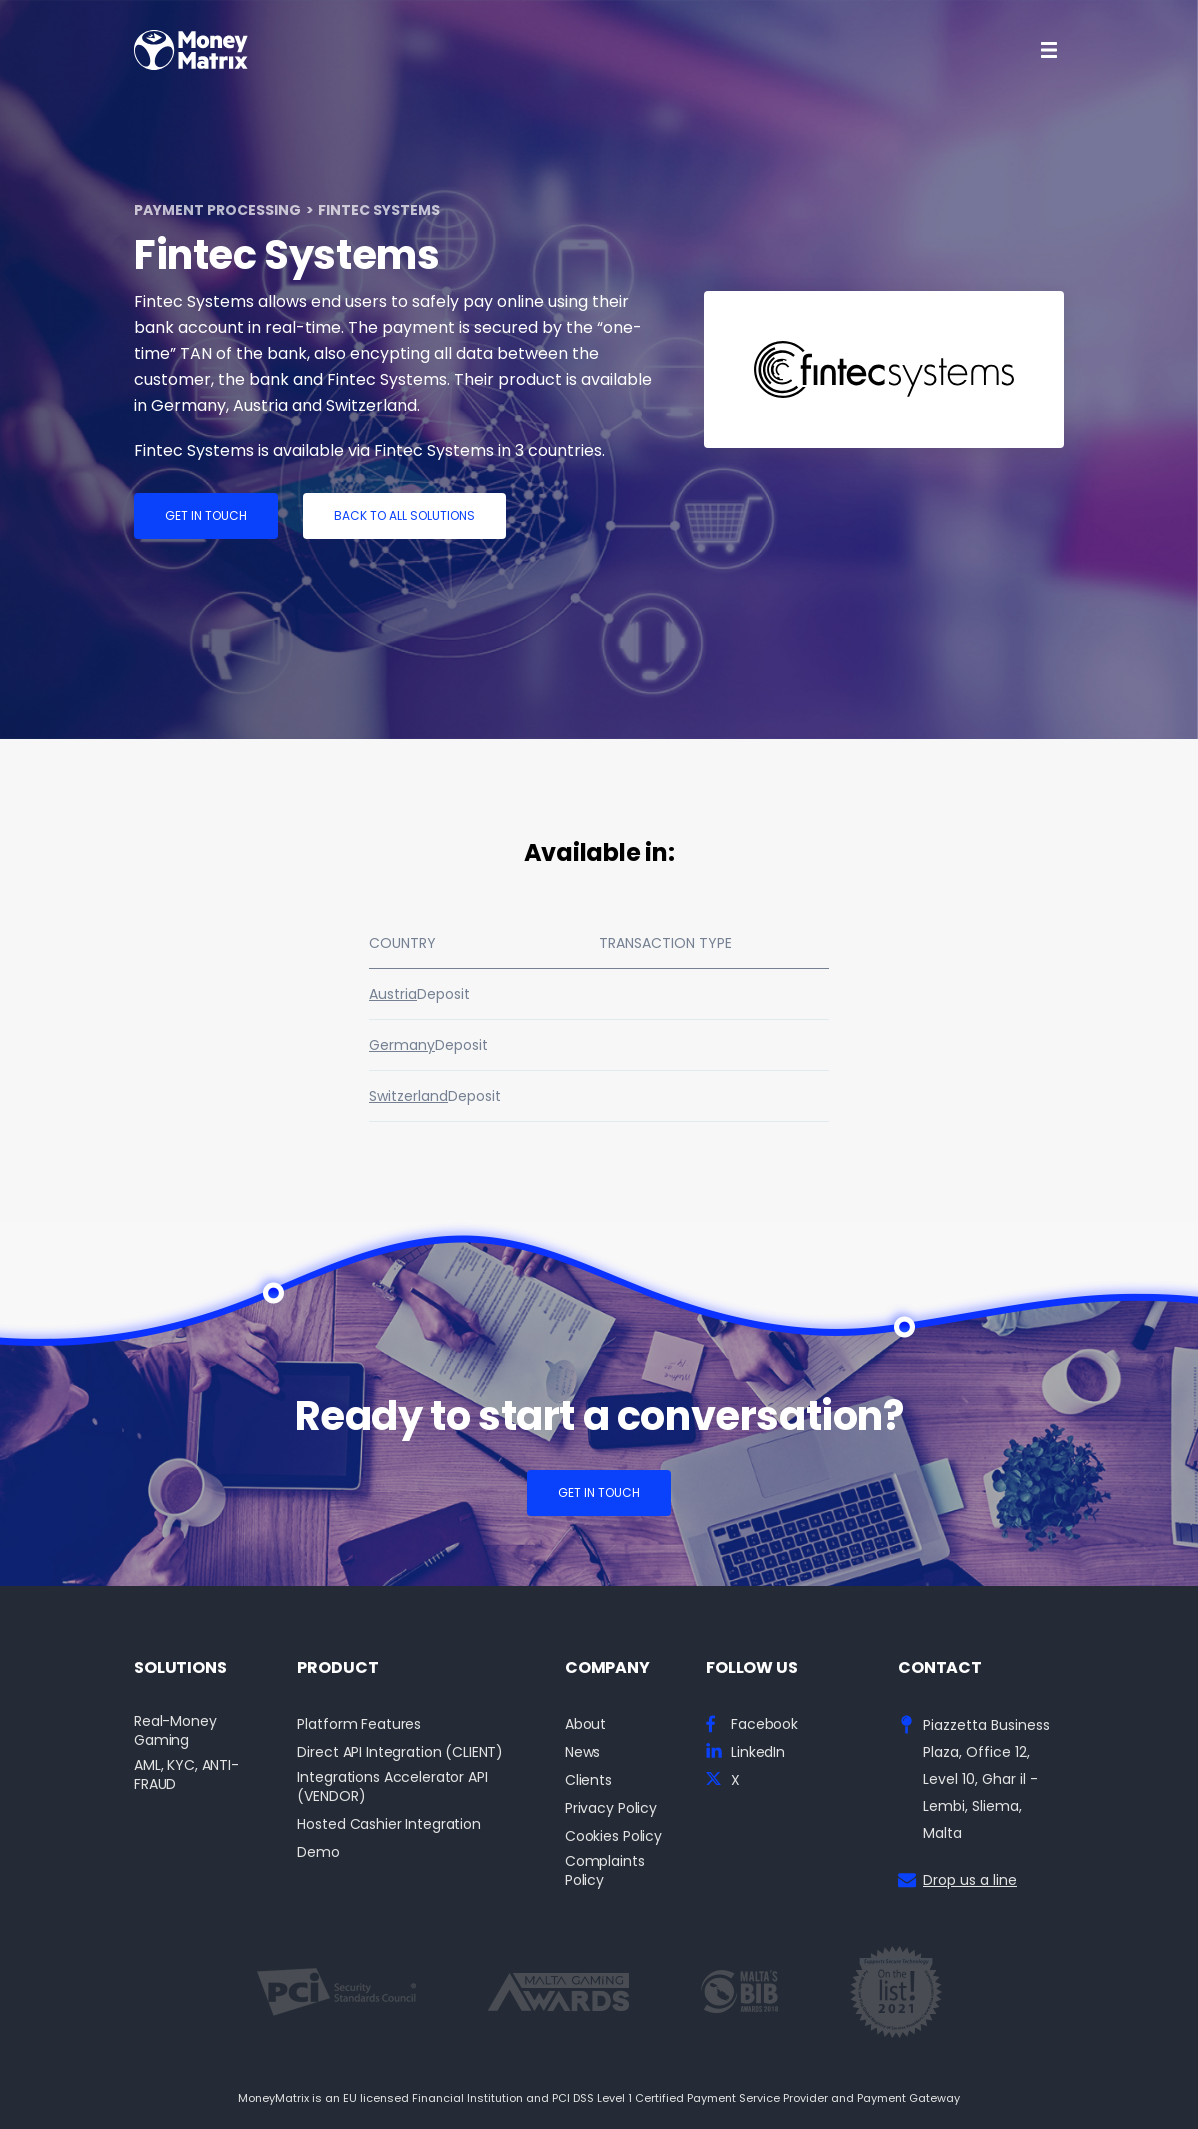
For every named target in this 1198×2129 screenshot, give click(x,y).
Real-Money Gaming (175, 1731)
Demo (318, 1852)
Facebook (764, 1724)
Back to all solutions (404, 515)
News (582, 1752)
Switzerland (408, 1096)
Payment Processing (217, 210)
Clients (588, 1780)
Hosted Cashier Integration (388, 1824)
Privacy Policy (611, 1808)
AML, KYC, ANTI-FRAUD (186, 1775)
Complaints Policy (605, 1871)
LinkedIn (758, 1752)
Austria (393, 994)
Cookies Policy (613, 1836)
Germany (402, 1045)
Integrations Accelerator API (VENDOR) (392, 1787)
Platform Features (359, 1724)
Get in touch (206, 515)
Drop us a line (970, 1880)
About (585, 1724)
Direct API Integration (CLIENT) (400, 1752)
